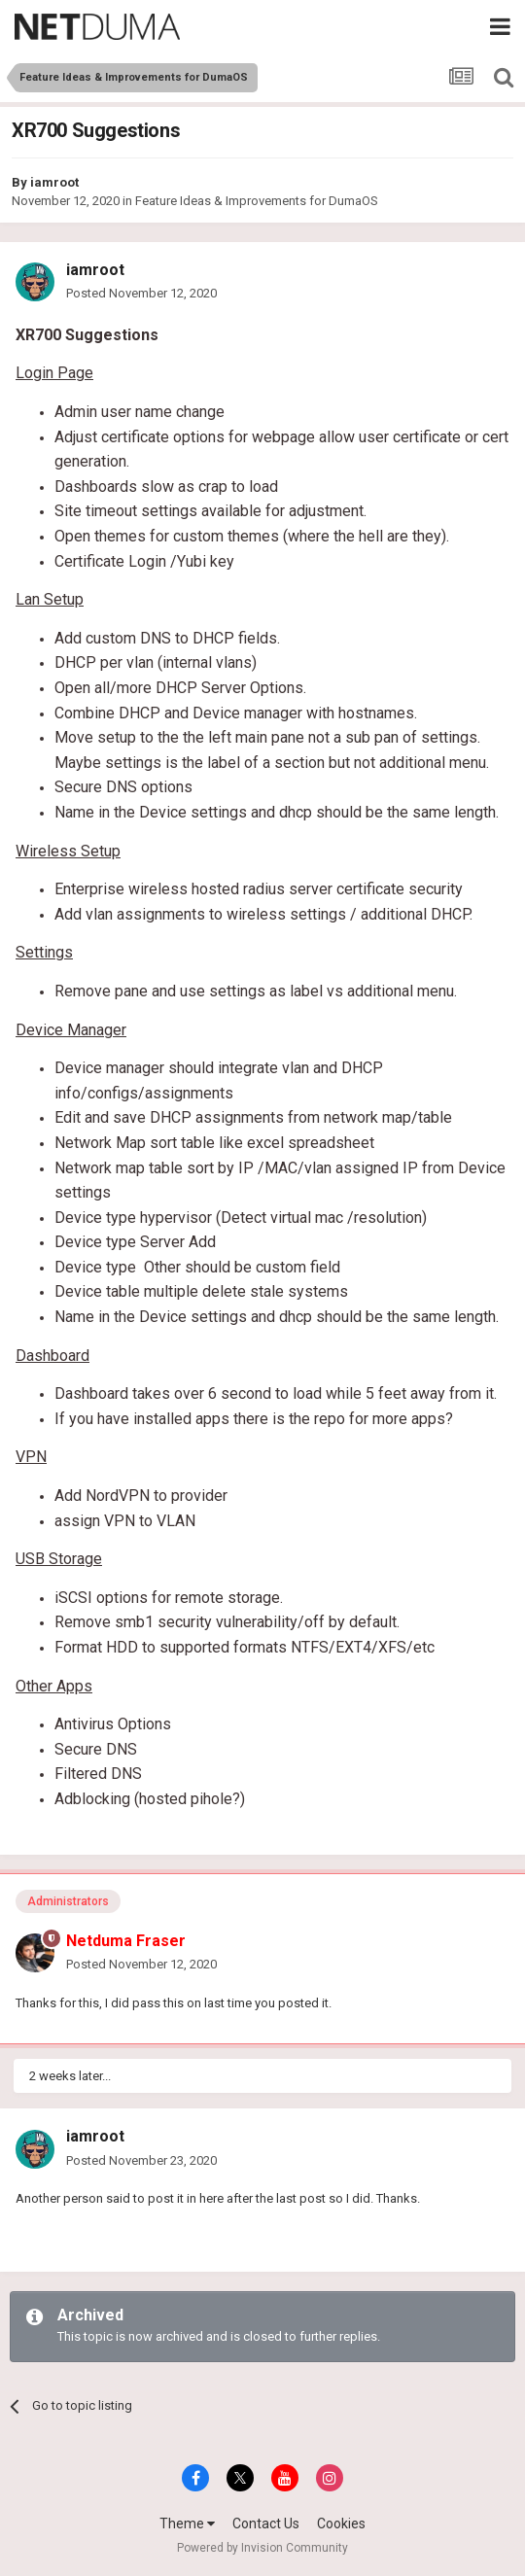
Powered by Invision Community (262, 2548)
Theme (187, 2523)
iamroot (54, 182)
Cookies (341, 2523)
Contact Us (265, 2523)
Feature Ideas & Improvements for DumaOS (256, 200)
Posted (141, 293)
